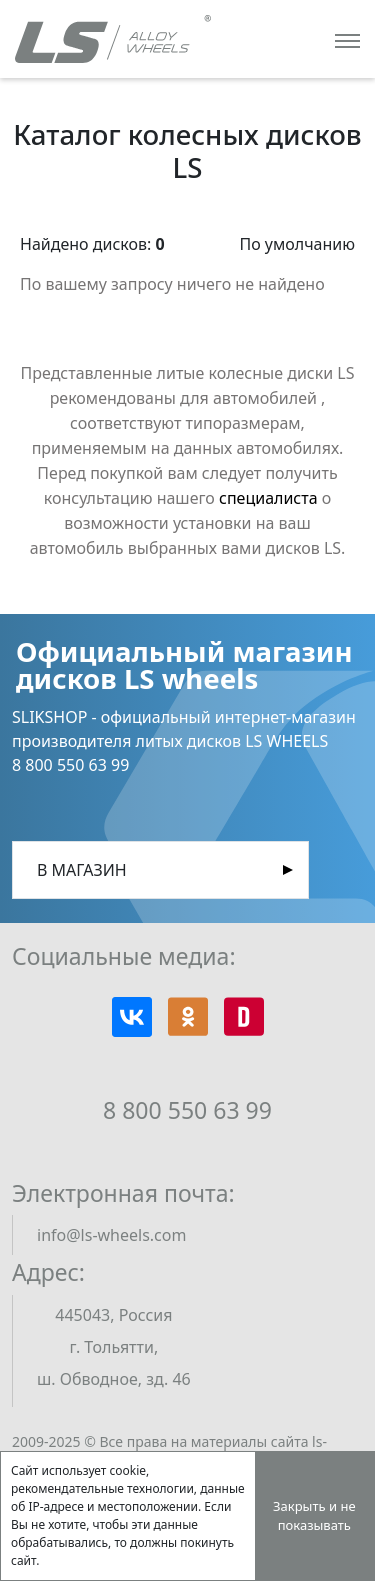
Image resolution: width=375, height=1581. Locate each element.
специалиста (268, 498)
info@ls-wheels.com (111, 1235)
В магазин (82, 870)
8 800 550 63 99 (187, 1110)
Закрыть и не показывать (314, 1516)
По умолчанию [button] (297, 244)
